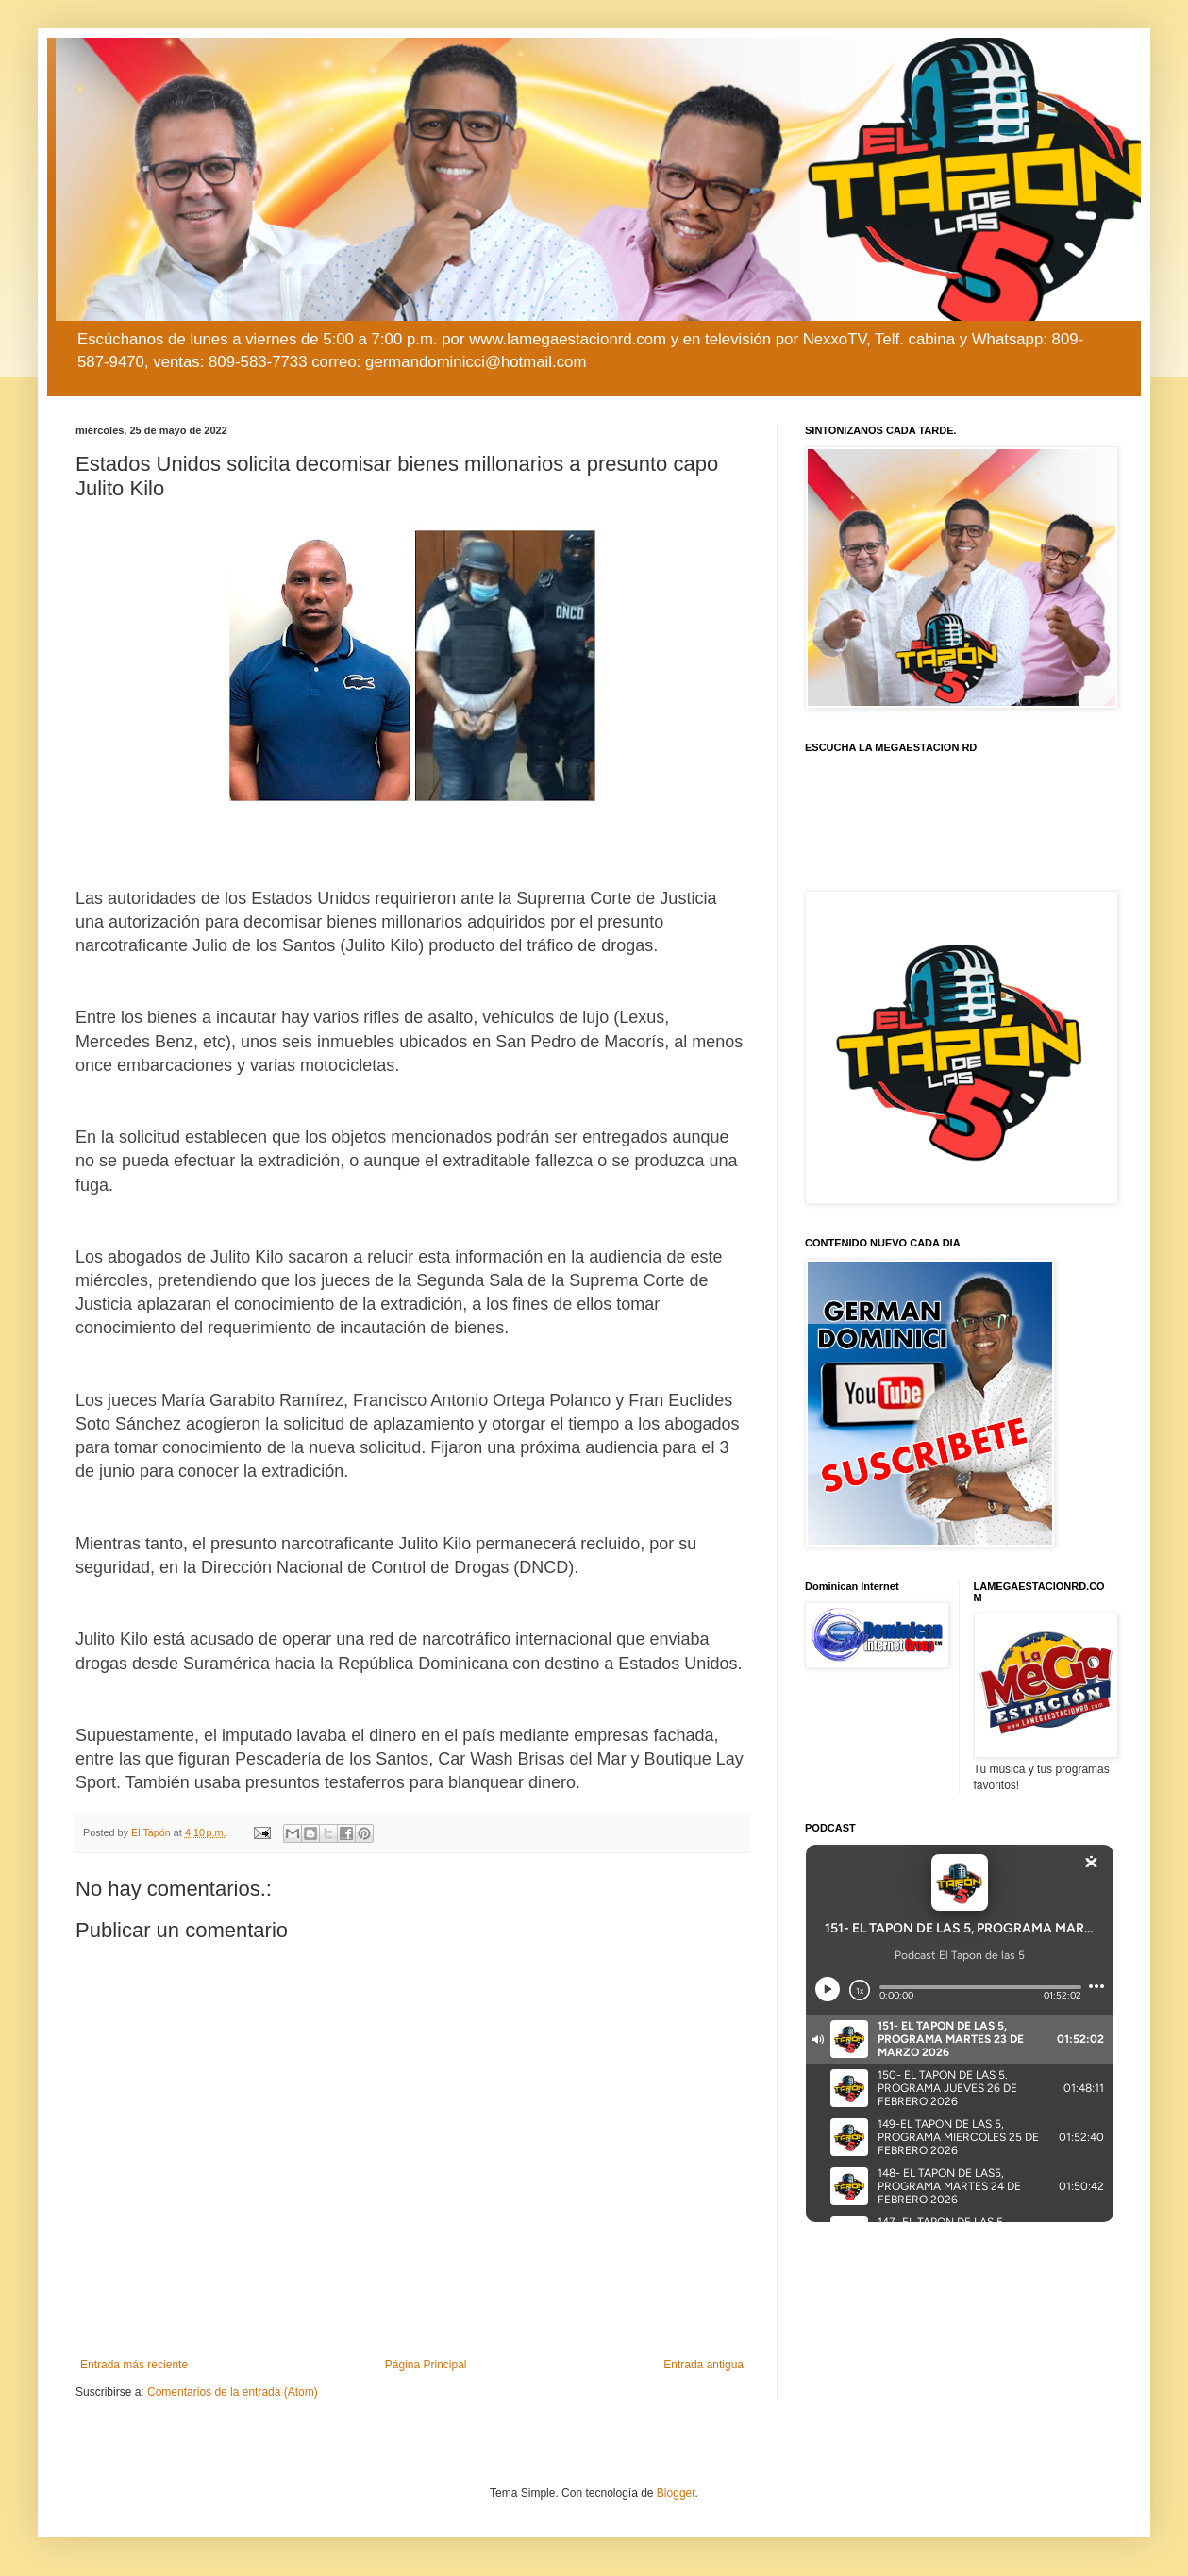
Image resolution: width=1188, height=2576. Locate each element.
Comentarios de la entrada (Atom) (232, 2392)
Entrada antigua (703, 2364)
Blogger (676, 2493)
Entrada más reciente (134, 2364)
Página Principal (426, 2364)
